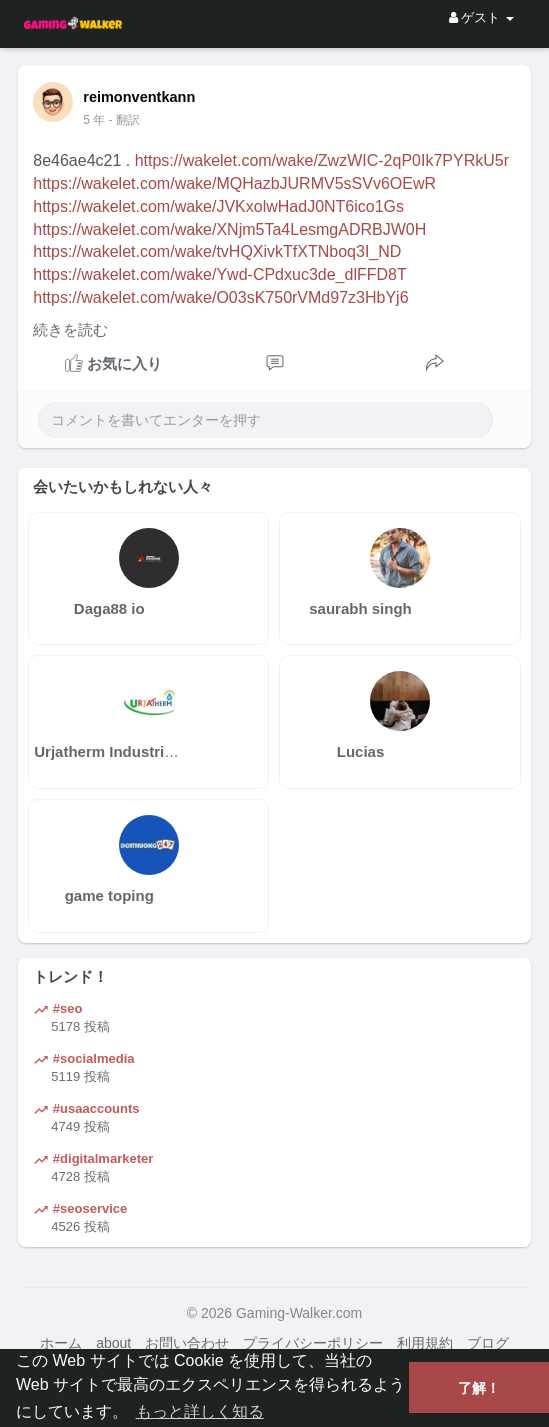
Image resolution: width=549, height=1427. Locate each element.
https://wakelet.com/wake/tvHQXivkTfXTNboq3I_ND (217, 251)
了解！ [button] (479, 1388)
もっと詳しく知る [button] (200, 1411)
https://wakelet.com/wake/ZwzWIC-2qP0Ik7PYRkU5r (322, 160)
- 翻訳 (124, 120)
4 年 (94, 120)
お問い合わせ (187, 1343)
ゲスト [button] (481, 17)
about (113, 1343)
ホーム (61, 1343)
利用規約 (425, 1343)
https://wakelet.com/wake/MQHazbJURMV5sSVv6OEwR (234, 183)
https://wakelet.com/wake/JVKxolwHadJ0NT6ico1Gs (218, 206)
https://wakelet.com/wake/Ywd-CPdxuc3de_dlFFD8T (219, 274)
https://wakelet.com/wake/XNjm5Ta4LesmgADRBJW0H (229, 229)
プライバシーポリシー (313, 1343)
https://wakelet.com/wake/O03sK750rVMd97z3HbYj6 (220, 297)
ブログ (488, 1343)
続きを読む (70, 330)
